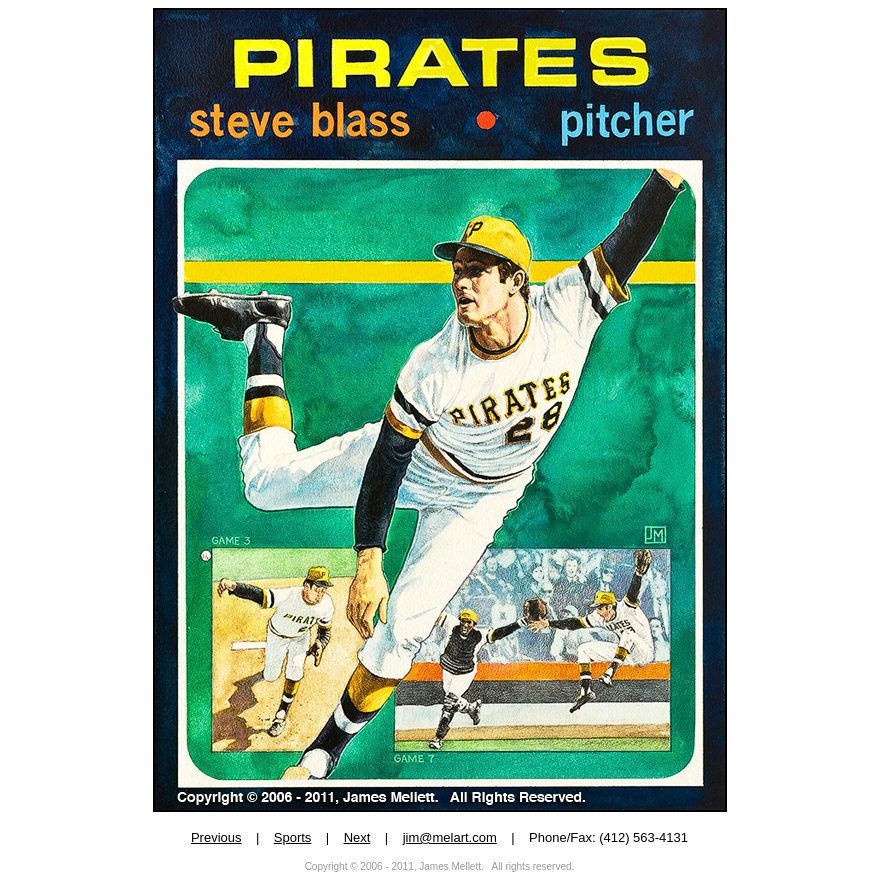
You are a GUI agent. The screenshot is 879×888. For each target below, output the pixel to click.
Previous (216, 837)
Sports (293, 837)
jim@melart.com (450, 837)
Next (357, 837)
